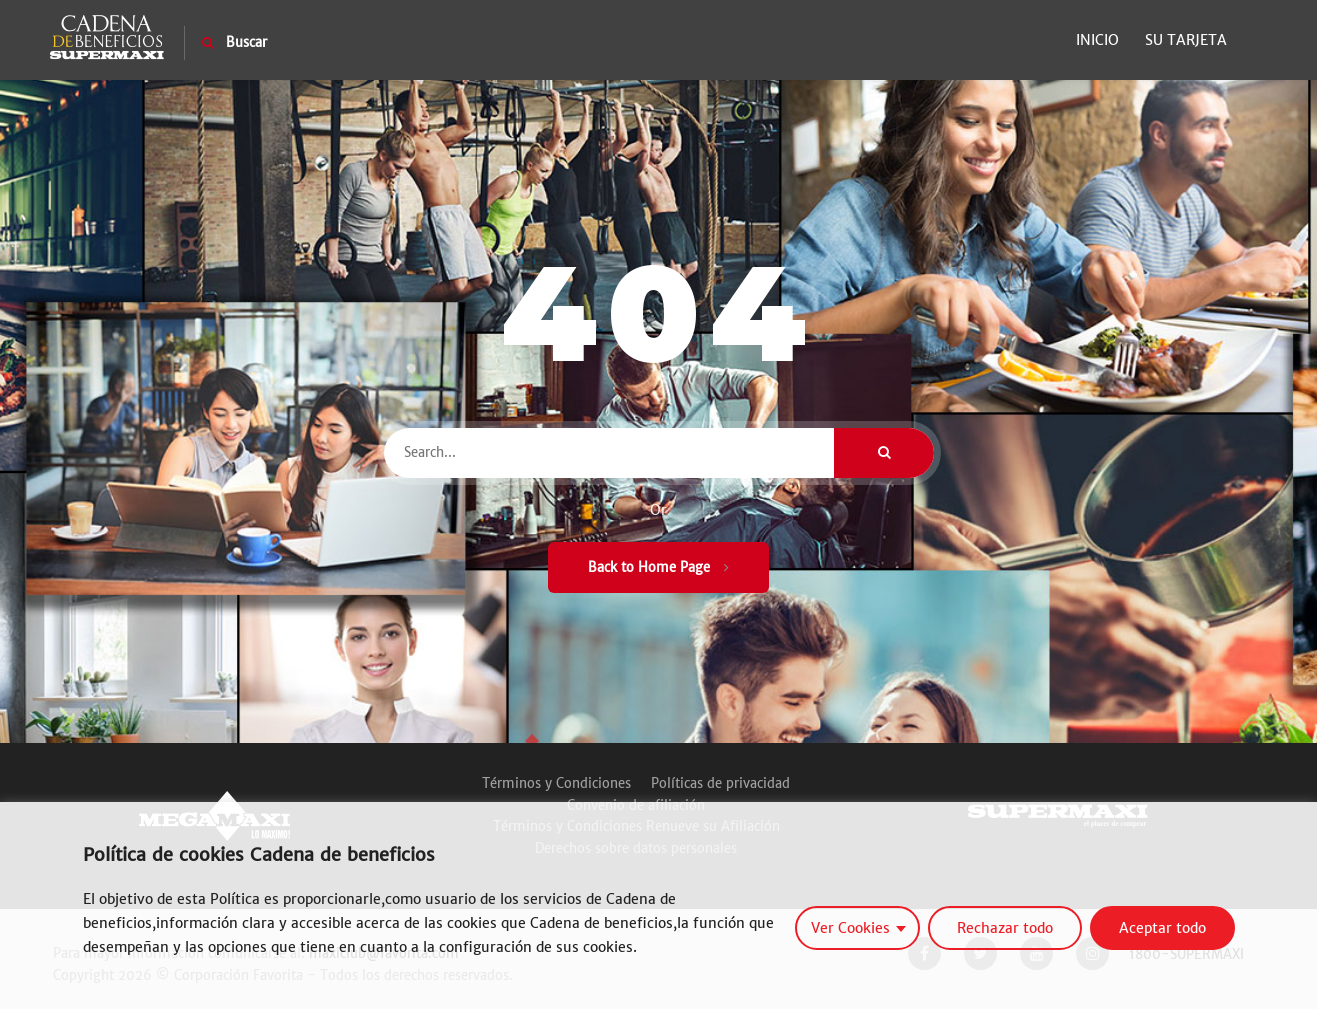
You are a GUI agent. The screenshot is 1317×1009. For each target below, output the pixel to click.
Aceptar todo (1162, 928)
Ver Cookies (850, 928)
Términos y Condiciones (556, 783)
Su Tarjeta (1186, 40)
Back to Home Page (658, 567)
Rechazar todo (1005, 928)
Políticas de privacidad (720, 783)
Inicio (1097, 40)
